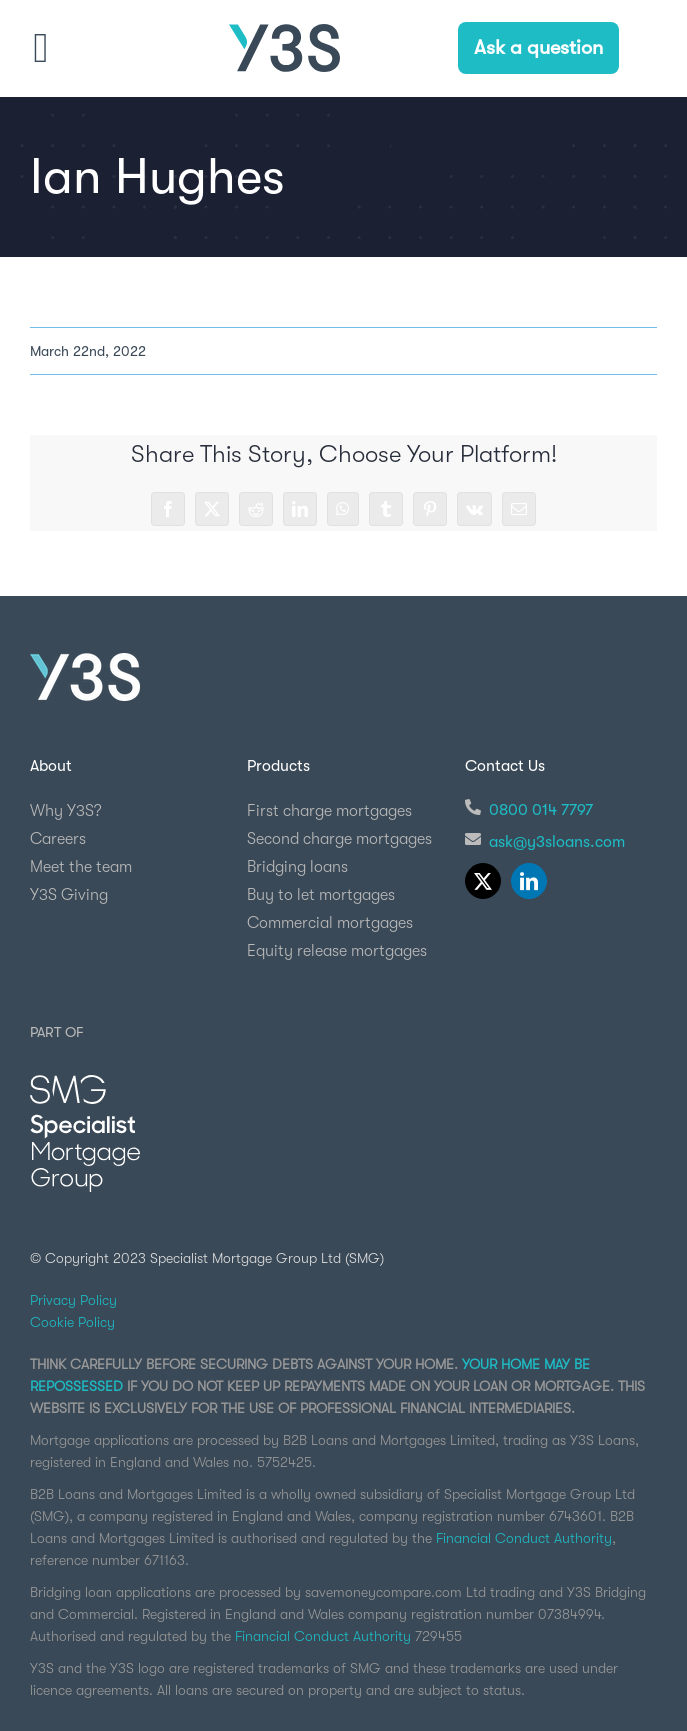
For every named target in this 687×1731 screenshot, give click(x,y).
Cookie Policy (72, 1322)
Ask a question (538, 47)
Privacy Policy (73, 1300)
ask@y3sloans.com (557, 842)
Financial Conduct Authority (524, 1538)
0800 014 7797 (541, 810)
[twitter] (483, 881)
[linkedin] (529, 881)
